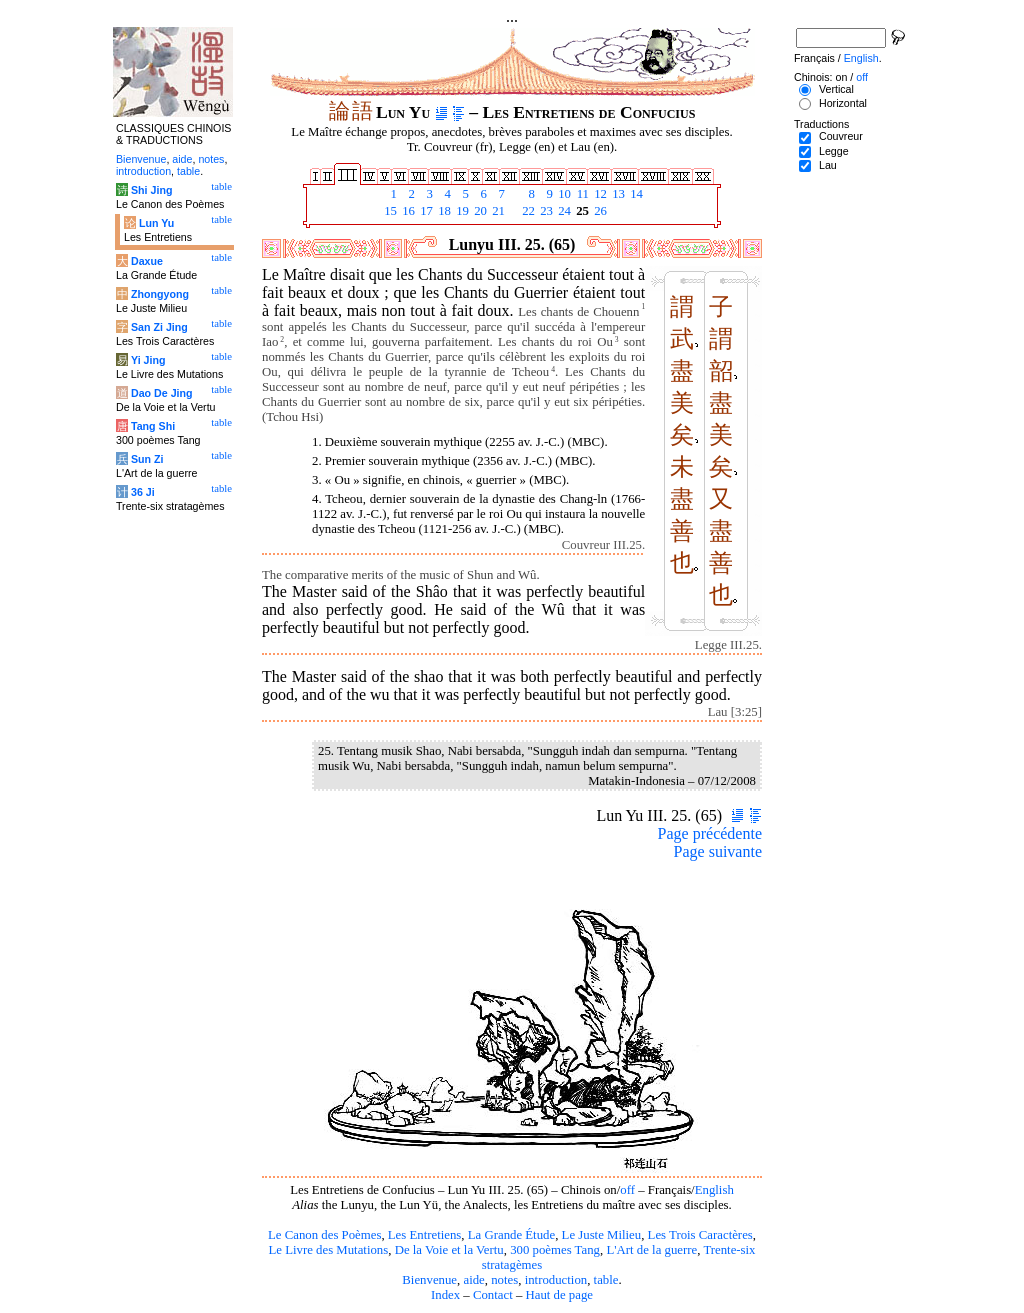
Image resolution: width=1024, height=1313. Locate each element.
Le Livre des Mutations (328, 1250)
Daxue (147, 261)
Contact (493, 1295)
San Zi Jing (159, 327)
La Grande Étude (511, 1235)
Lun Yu (156, 223)
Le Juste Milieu (602, 1235)
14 (635, 194)
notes (504, 1280)
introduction (556, 1280)
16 (407, 211)
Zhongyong (160, 294)
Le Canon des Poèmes (324, 1235)
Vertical (836, 89)
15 (389, 211)
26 (599, 211)
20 (479, 211)
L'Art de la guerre (651, 1250)
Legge (834, 151)
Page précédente (710, 833)
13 (617, 194)
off (627, 1190)
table (606, 1280)
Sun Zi (147, 459)
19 (461, 211)
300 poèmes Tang (555, 1250)
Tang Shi (153, 426)
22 (527, 211)
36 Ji (143, 492)
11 (581, 194)
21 (497, 211)
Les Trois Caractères (700, 1235)
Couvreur (841, 136)
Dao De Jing (162, 393)
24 (563, 211)
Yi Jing (148, 360)
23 (545, 211)
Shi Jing (151, 190)
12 (599, 194)
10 (563, 194)
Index (445, 1295)
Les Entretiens (425, 1235)
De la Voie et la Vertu (449, 1250)
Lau (828, 165)
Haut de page (560, 1295)
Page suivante (718, 851)
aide (473, 1280)
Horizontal (843, 103)
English (714, 1190)
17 (425, 211)
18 (443, 211)
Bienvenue (429, 1280)
